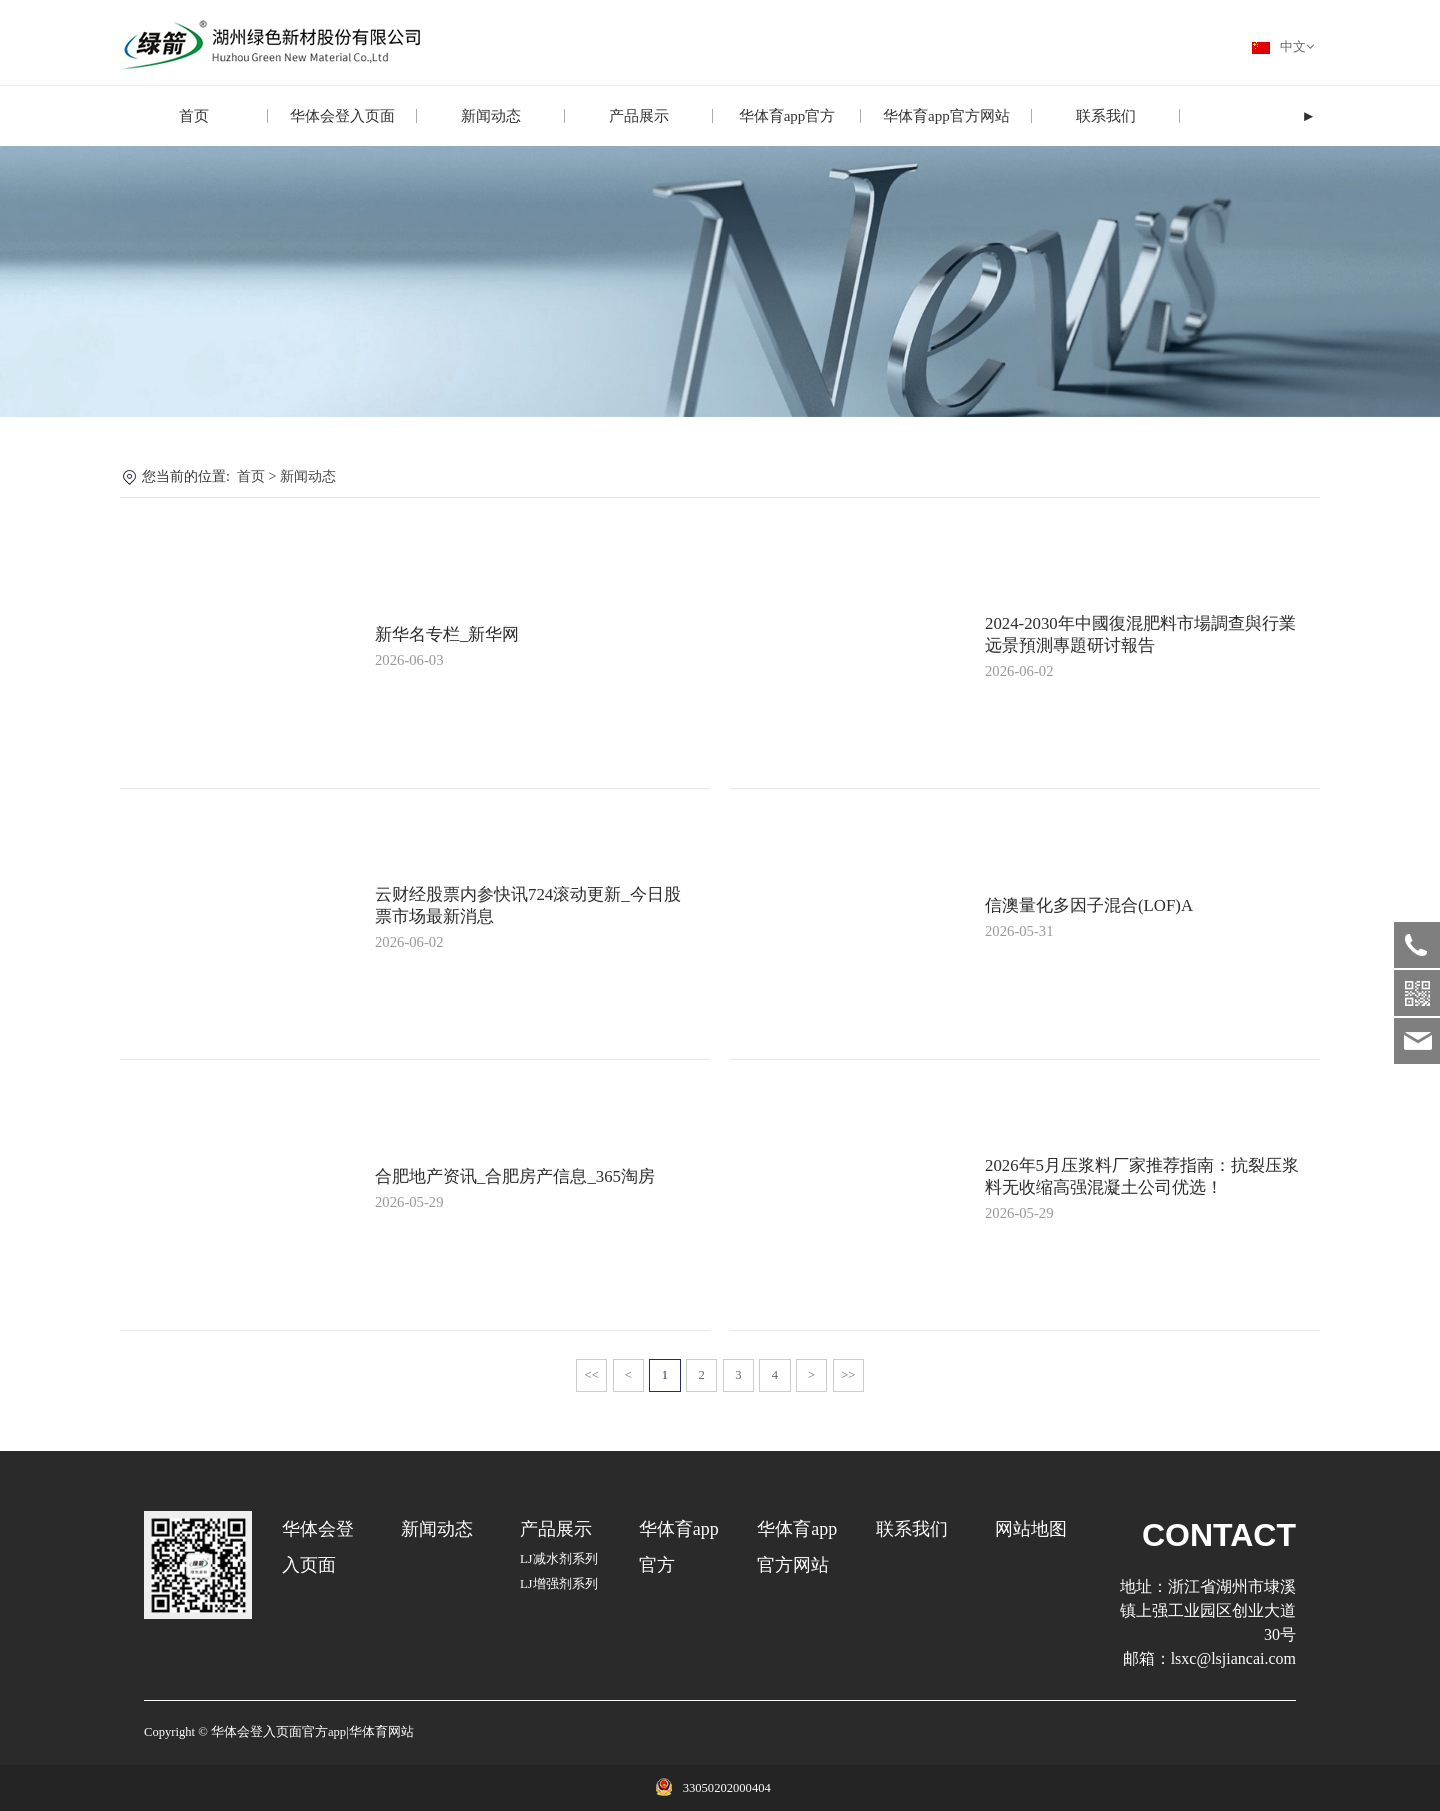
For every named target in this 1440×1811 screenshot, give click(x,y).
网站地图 (1031, 1529)
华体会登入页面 (342, 116)
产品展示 (639, 116)
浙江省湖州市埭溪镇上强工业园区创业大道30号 (1208, 1610)
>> (848, 1375)
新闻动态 (491, 116)
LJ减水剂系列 (559, 1559)
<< (592, 1375)
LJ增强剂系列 (559, 1584)
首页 (194, 116)
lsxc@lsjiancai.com (1233, 1658)
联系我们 (1106, 116)
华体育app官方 (787, 116)
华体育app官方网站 (946, 116)
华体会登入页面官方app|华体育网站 (312, 1732)
